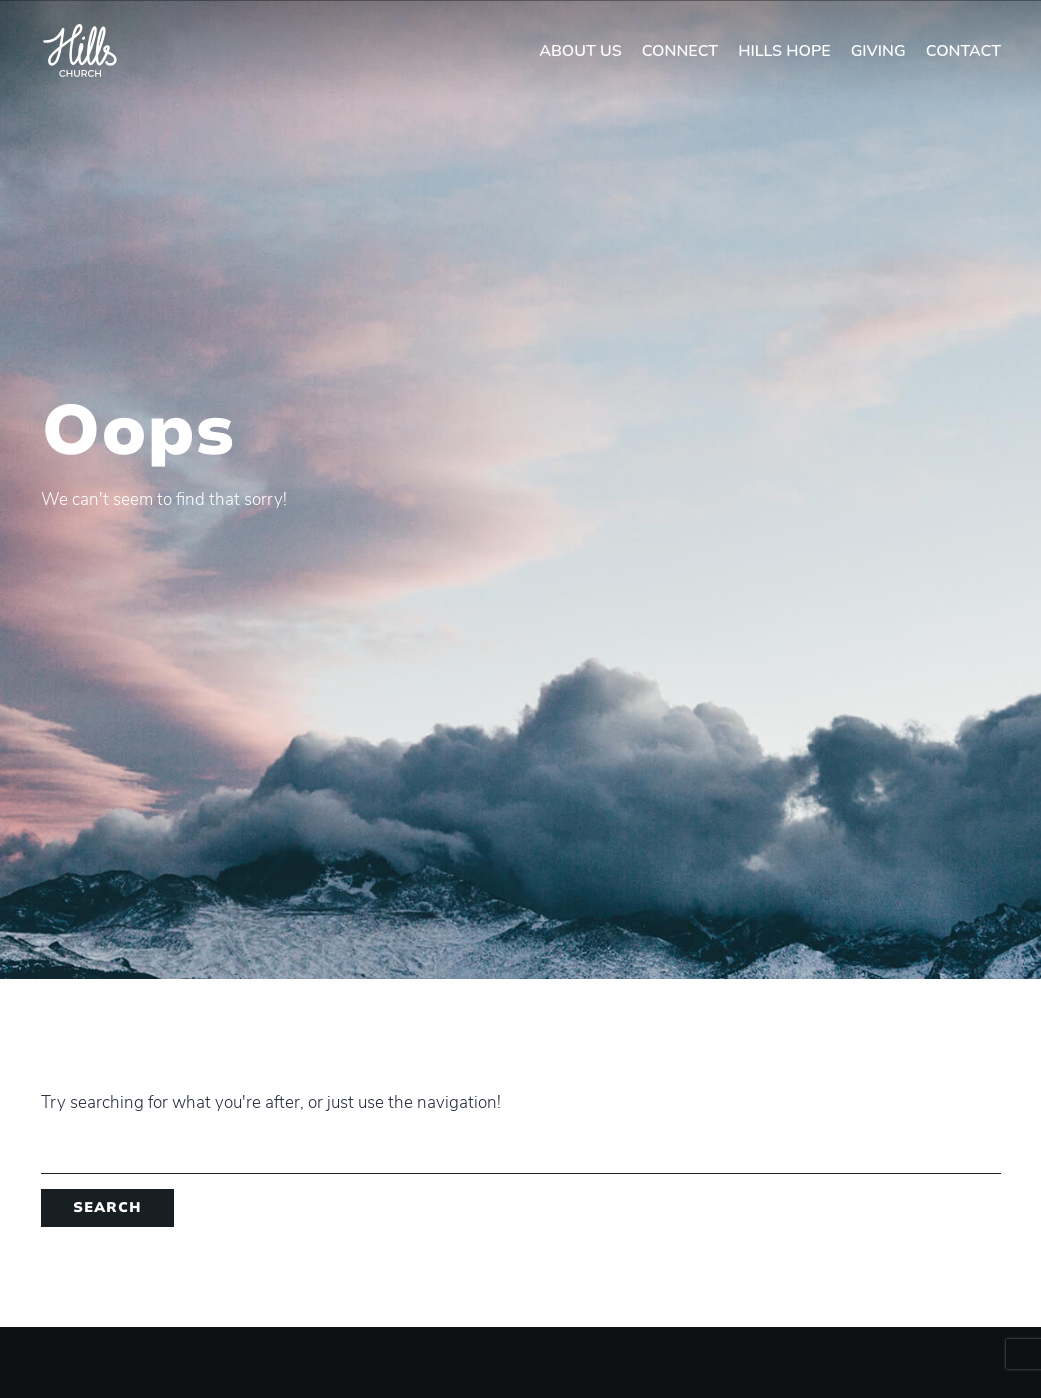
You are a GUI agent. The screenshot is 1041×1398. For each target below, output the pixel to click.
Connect (680, 51)
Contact (963, 51)
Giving (878, 51)
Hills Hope (784, 51)
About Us (580, 51)
